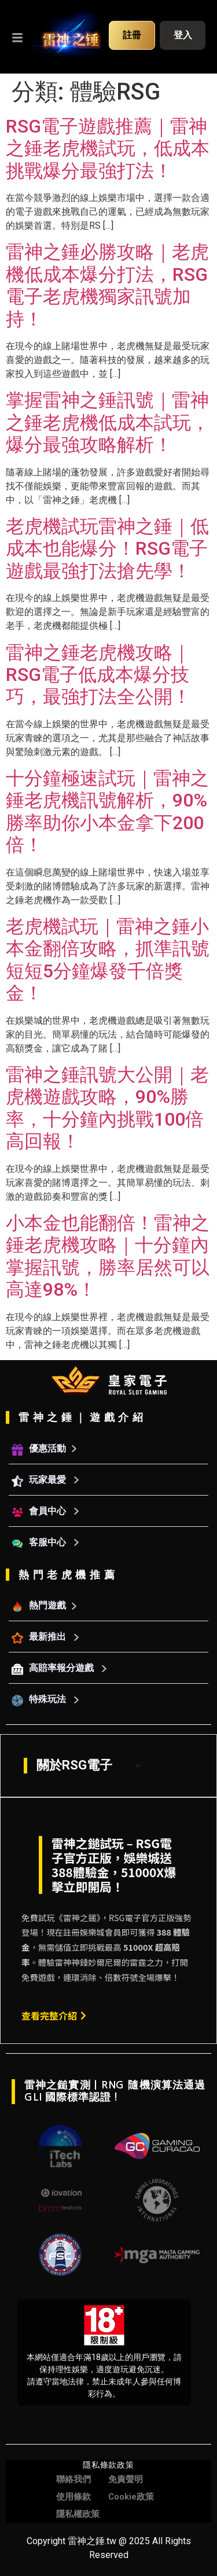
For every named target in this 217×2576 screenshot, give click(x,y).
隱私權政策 (78, 2514)
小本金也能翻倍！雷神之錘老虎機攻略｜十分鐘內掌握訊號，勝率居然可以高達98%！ (107, 1256)
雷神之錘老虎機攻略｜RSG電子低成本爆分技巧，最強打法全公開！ (98, 675)
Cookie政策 (131, 2496)
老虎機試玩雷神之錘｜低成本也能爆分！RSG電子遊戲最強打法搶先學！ (107, 548)
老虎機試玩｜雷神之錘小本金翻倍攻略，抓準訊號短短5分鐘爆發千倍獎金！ (107, 959)
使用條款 (73, 2496)
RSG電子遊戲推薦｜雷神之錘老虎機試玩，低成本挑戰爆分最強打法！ (107, 148)
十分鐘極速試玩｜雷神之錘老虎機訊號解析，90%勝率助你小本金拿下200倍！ (107, 811)
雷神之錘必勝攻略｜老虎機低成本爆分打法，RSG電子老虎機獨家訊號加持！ (107, 285)
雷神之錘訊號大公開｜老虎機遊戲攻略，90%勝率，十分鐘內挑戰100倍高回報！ (107, 1108)
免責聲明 (125, 2479)
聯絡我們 (73, 2479)
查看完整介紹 (53, 2015)
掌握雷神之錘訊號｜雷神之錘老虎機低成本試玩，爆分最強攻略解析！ (107, 422)
